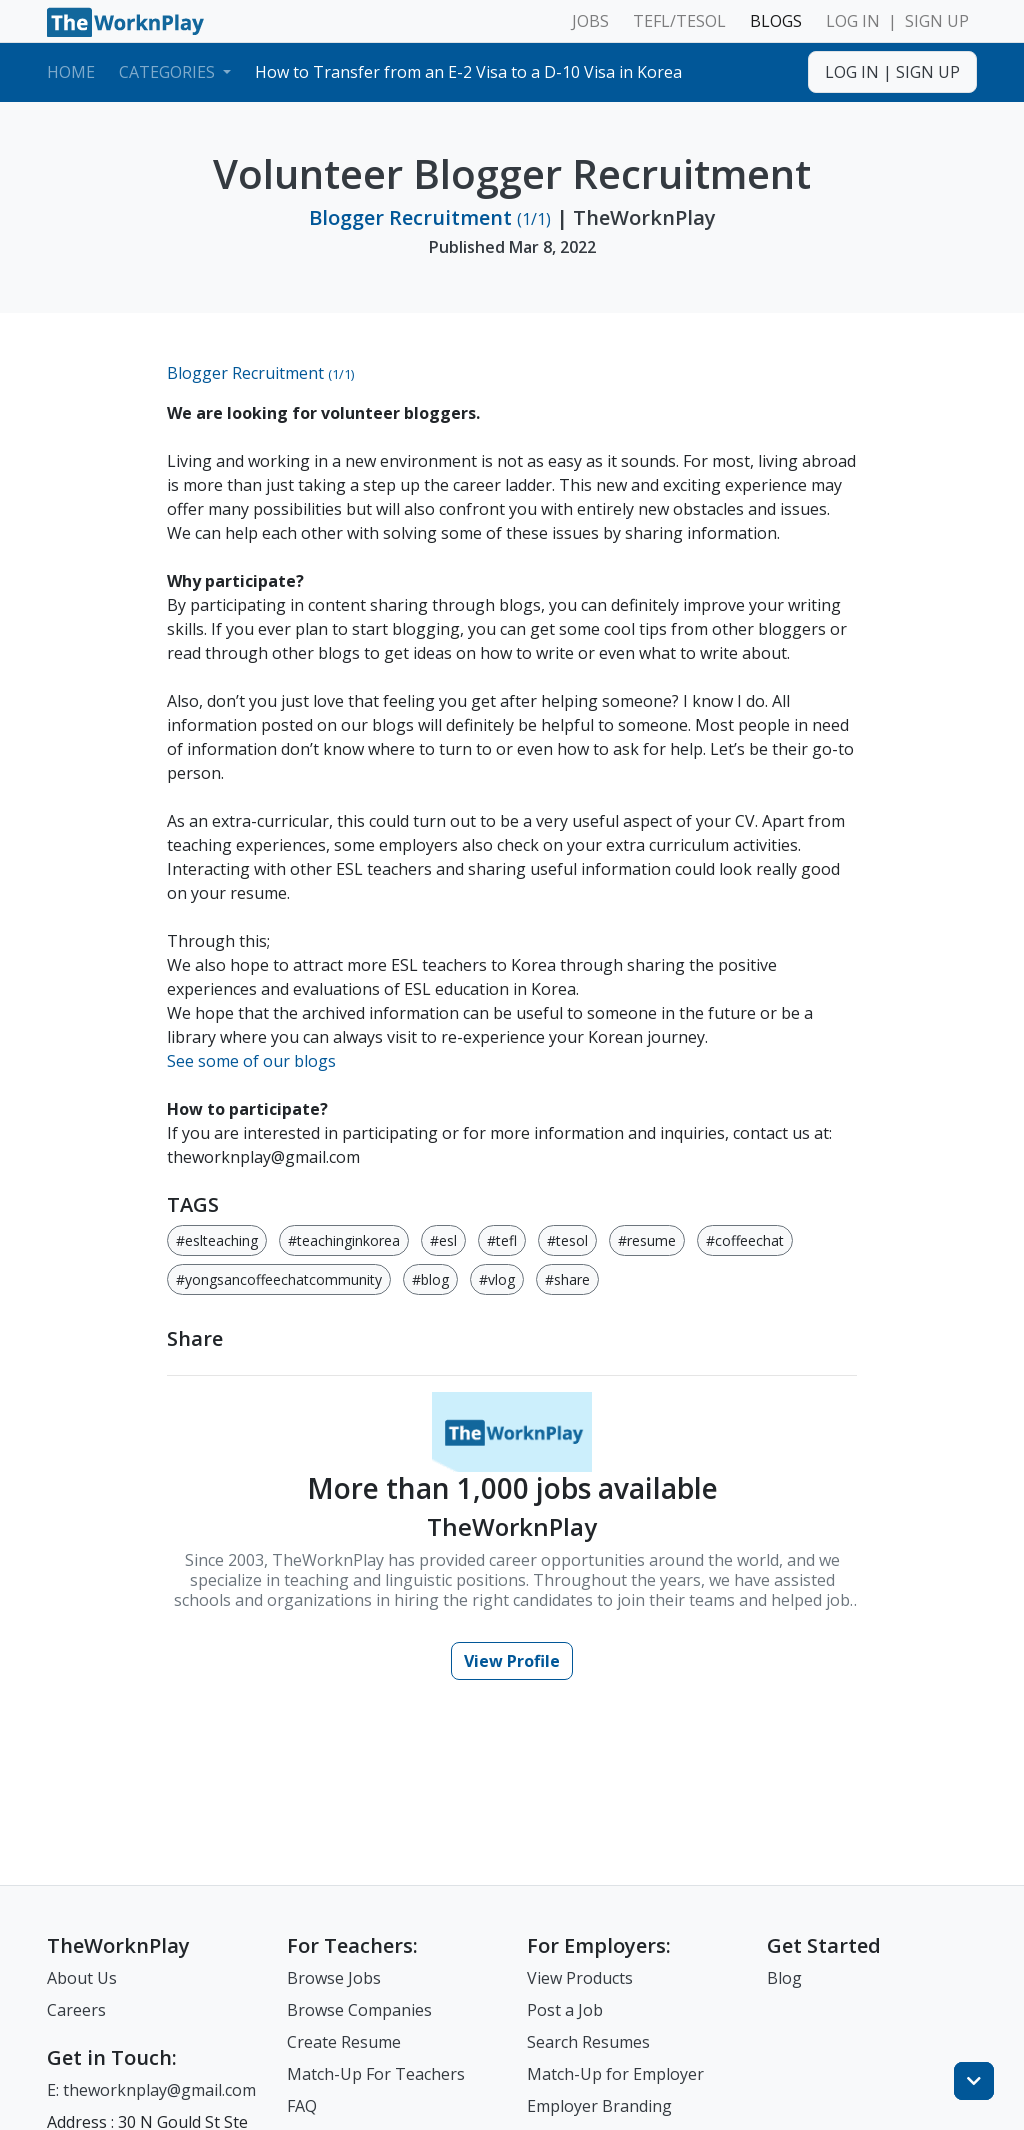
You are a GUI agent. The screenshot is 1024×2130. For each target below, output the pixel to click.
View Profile (512, 1661)
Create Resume (344, 2042)
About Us (82, 1978)
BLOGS (776, 21)
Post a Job (565, 2010)
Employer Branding (599, 2106)
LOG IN (853, 21)
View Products (580, 1978)
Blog (784, 1978)
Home (71, 72)
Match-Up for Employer (615, 2074)
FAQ (302, 2106)
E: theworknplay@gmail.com (151, 2090)
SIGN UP (937, 21)
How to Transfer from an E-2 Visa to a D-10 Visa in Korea (468, 72)
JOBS (590, 21)
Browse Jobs (334, 1978)
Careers (76, 2010)
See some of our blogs (251, 1061)
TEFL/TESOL (679, 21)
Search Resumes (588, 2042)
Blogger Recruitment (430, 217)
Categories (169, 72)
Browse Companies (359, 2010)
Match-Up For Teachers (376, 2074)
